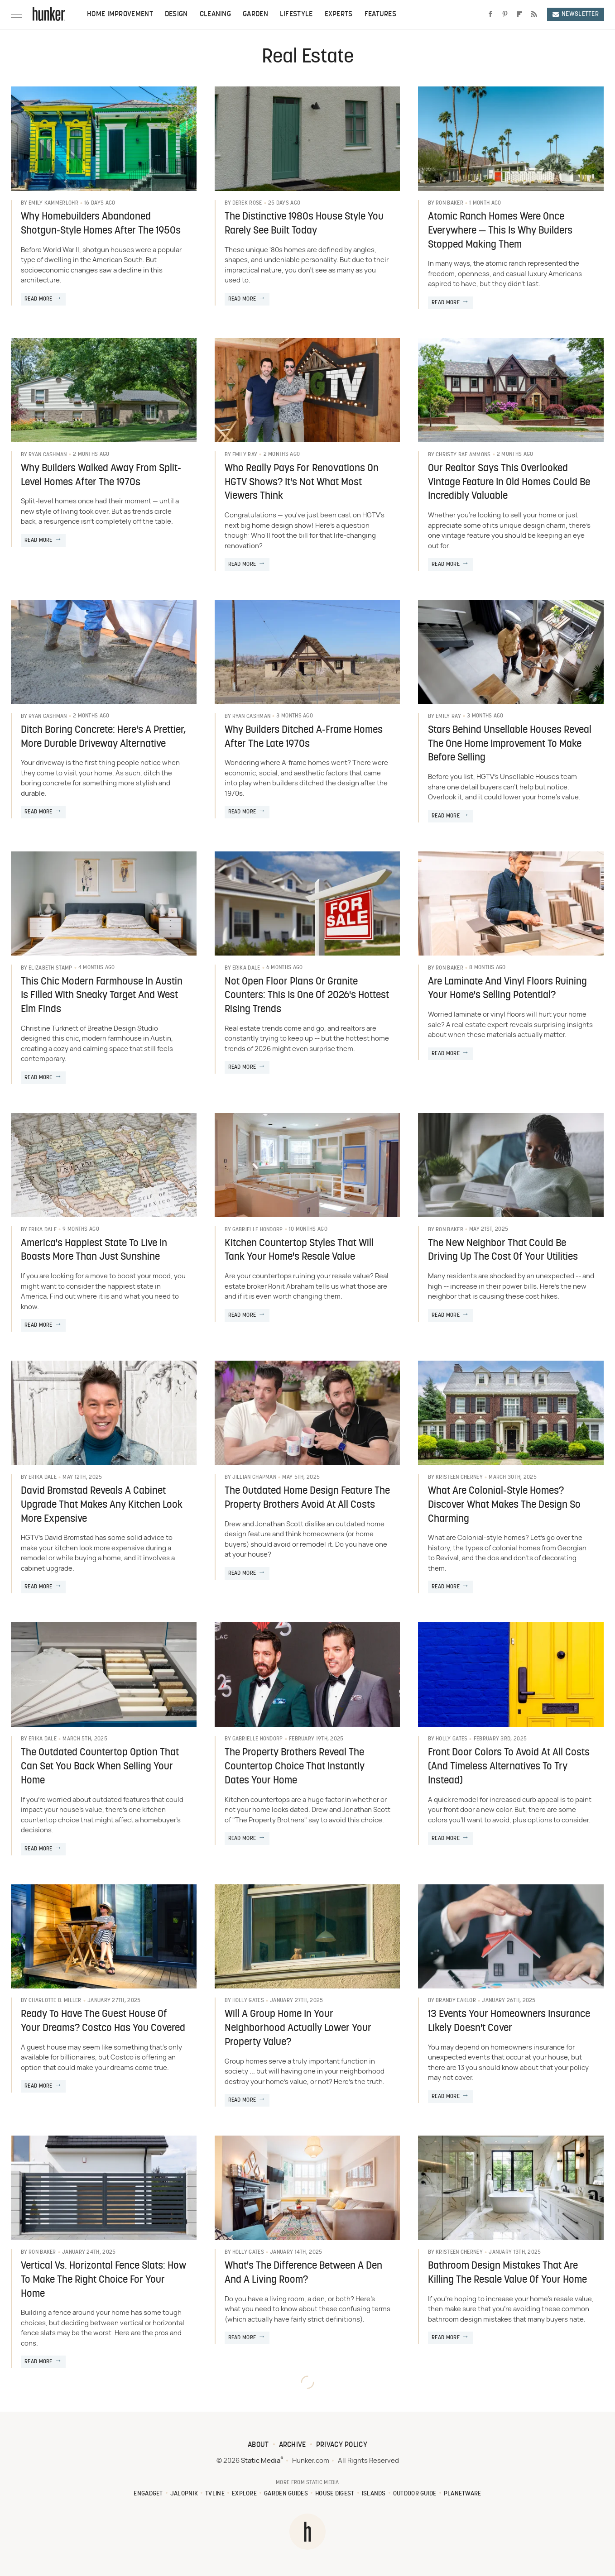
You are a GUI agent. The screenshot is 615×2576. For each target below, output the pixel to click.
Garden (255, 14)
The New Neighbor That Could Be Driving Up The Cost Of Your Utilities (503, 1250)
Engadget (148, 2493)
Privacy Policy (341, 2445)
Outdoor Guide (415, 2493)
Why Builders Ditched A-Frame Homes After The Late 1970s (304, 737)
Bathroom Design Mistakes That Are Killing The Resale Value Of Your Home (507, 2273)
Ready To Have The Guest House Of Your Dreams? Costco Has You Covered (103, 2021)
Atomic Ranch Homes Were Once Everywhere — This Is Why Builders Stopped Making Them (500, 231)
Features (380, 14)
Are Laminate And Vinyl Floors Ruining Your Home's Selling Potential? (507, 989)
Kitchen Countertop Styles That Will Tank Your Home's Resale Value (299, 1250)
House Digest (335, 2493)
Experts (339, 14)
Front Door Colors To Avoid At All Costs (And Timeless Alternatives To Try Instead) (509, 1767)
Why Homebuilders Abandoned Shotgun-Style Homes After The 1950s (101, 224)
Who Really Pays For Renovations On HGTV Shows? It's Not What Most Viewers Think (302, 483)
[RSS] (534, 14)
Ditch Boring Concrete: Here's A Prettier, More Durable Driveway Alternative (103, 737)
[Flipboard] (519, 14)
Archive (292, 2445)
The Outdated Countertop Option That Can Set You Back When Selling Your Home (100, 1767)
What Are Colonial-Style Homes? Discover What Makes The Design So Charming (504, 1505)
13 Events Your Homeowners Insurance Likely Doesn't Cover (509, 2021)
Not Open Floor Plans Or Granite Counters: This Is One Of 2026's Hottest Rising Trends (307, 996)
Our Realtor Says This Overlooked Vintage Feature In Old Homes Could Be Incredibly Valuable (509, 483)
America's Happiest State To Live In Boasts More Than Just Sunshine (94, 1250)
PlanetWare (462, 2493)
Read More (38, 299)
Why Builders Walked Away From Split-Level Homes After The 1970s (101, 476)
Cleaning (215, 14)
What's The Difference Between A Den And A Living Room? (303, 2273)
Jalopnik (184, 2493)
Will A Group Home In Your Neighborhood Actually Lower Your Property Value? (298, 2028)
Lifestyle (296, 14)
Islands (374, 2493)
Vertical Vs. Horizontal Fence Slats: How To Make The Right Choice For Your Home (103, 2280)
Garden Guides (286, 2493)
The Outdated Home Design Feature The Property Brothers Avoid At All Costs (307, 1498)
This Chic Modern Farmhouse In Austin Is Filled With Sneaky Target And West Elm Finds (102, 996)
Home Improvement (120, 14)
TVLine (215, 2493)
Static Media (260, 2460)
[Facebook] (490, 14)
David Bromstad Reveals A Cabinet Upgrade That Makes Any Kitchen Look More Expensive (102, 1505)
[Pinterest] (505, 14)
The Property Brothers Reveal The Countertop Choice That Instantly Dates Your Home (295, 1767)
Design (176, 14)
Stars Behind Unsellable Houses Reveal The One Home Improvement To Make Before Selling (509, 744)
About (258, 2445)
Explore (244, 2493)
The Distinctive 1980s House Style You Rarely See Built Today (304, 224)
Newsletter (576, 14)
